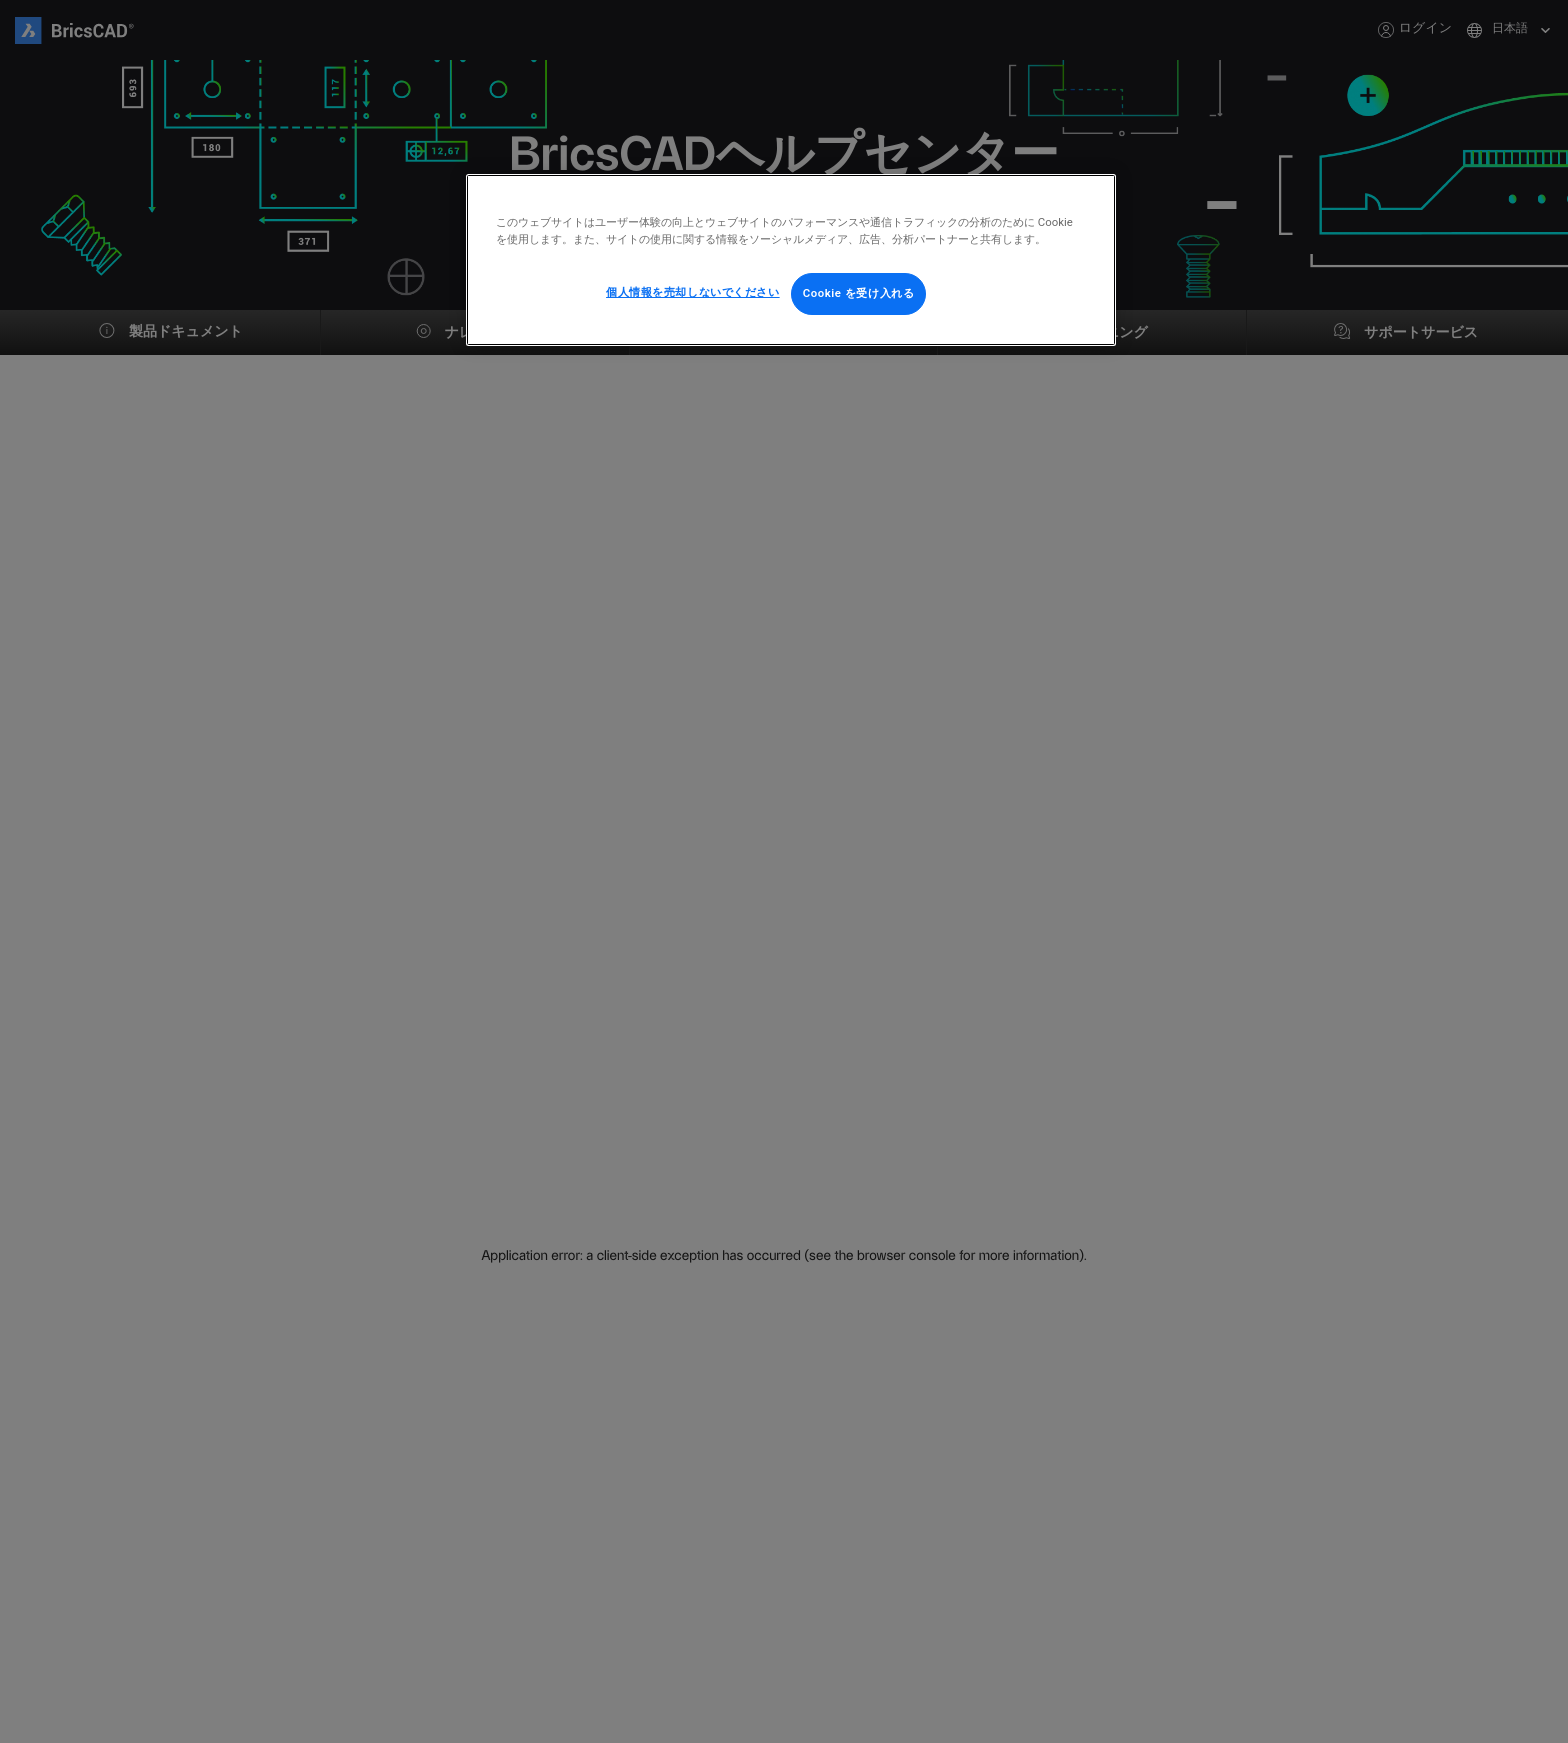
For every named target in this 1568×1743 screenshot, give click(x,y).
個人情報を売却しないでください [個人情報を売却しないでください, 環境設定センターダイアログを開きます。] (693, 292)
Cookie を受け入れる (859, 293)
